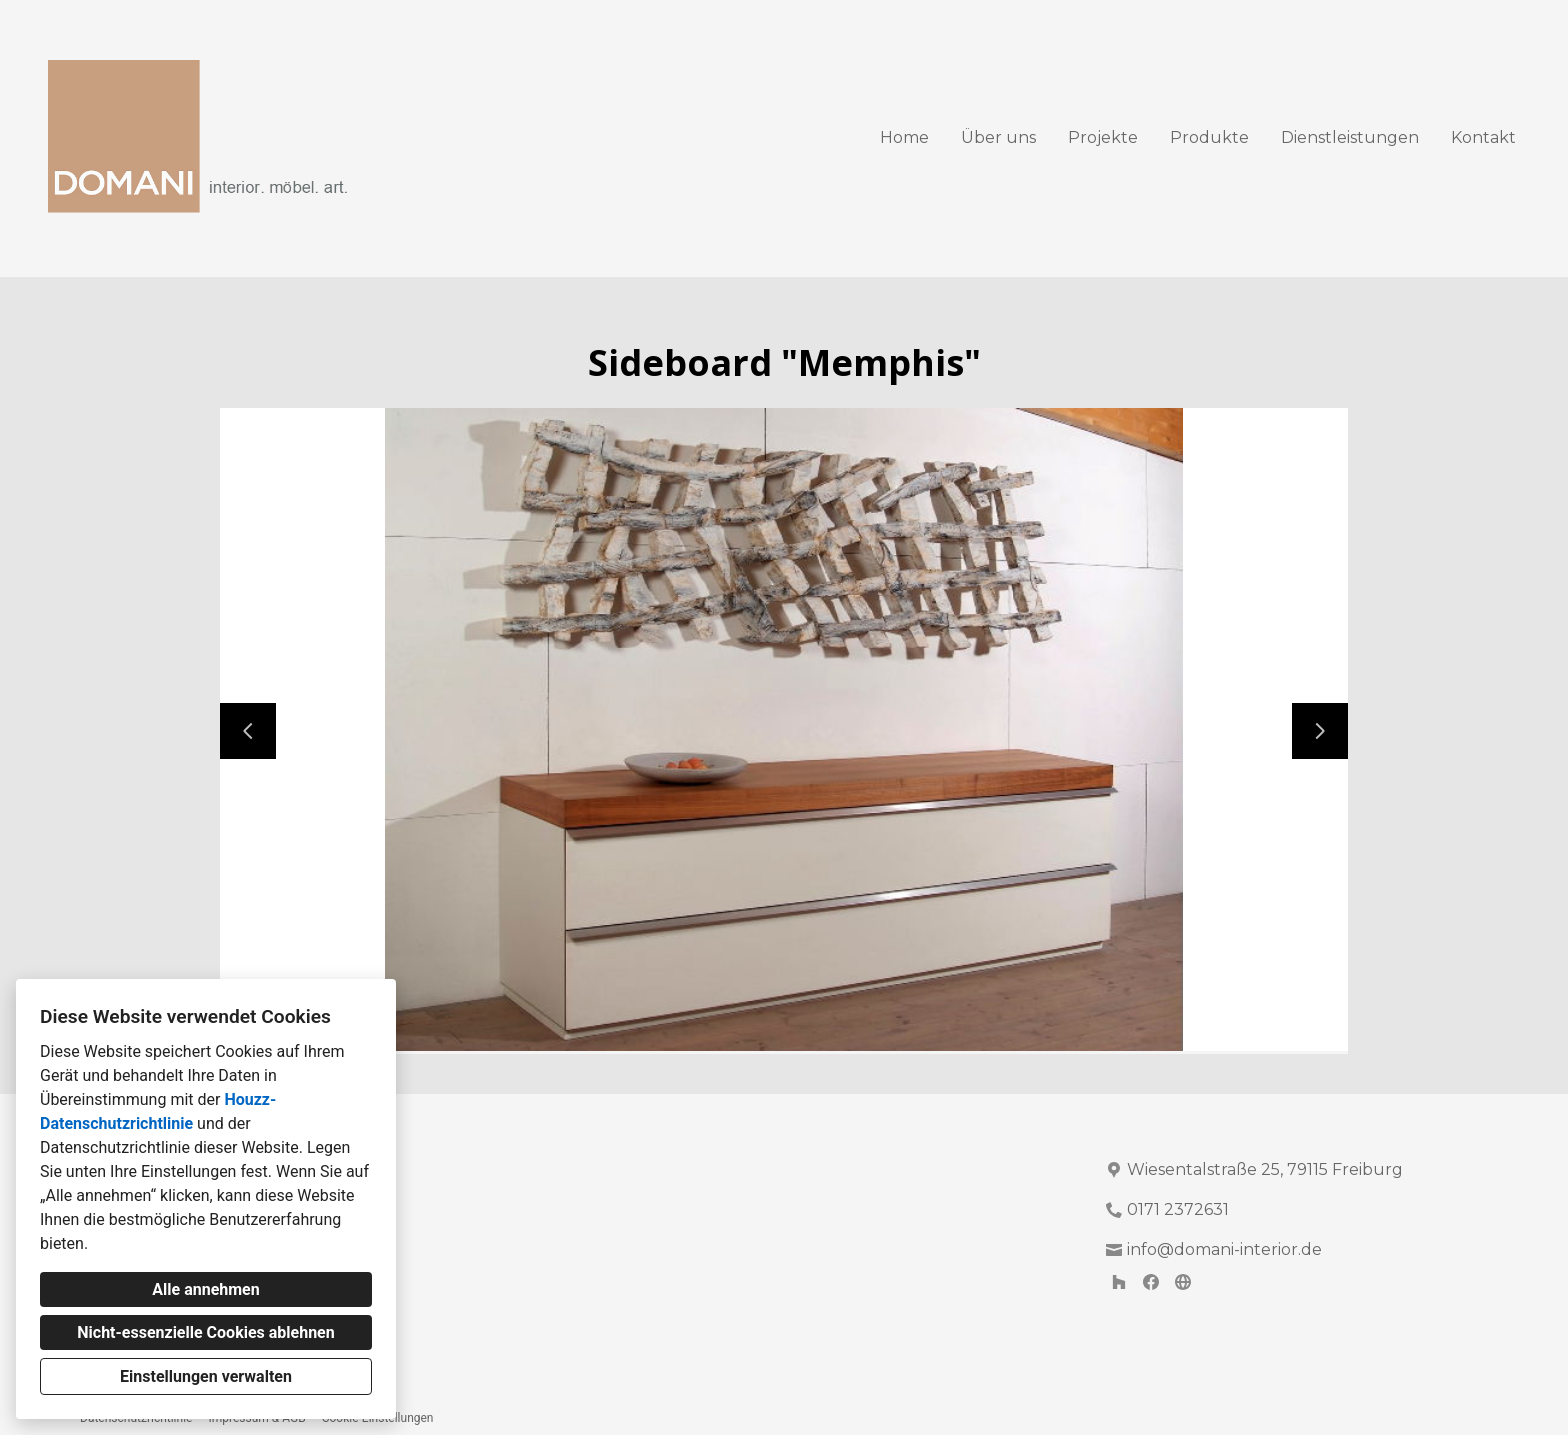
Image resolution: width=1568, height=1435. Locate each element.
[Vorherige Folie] (248, 731)
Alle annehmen (205, 1289)
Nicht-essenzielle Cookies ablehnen (205, 1332)
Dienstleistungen (1350, 137)
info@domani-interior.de (1224, 1249)
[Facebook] (1151, 1282)
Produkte (1209, 137)
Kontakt (1483, 137)
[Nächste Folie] (1320, 731)
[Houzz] (1119, 1282)
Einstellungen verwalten (206, 1376)
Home (904, 137)
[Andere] (1183, 1282)
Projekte (1103, 137)
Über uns (998, 137)
